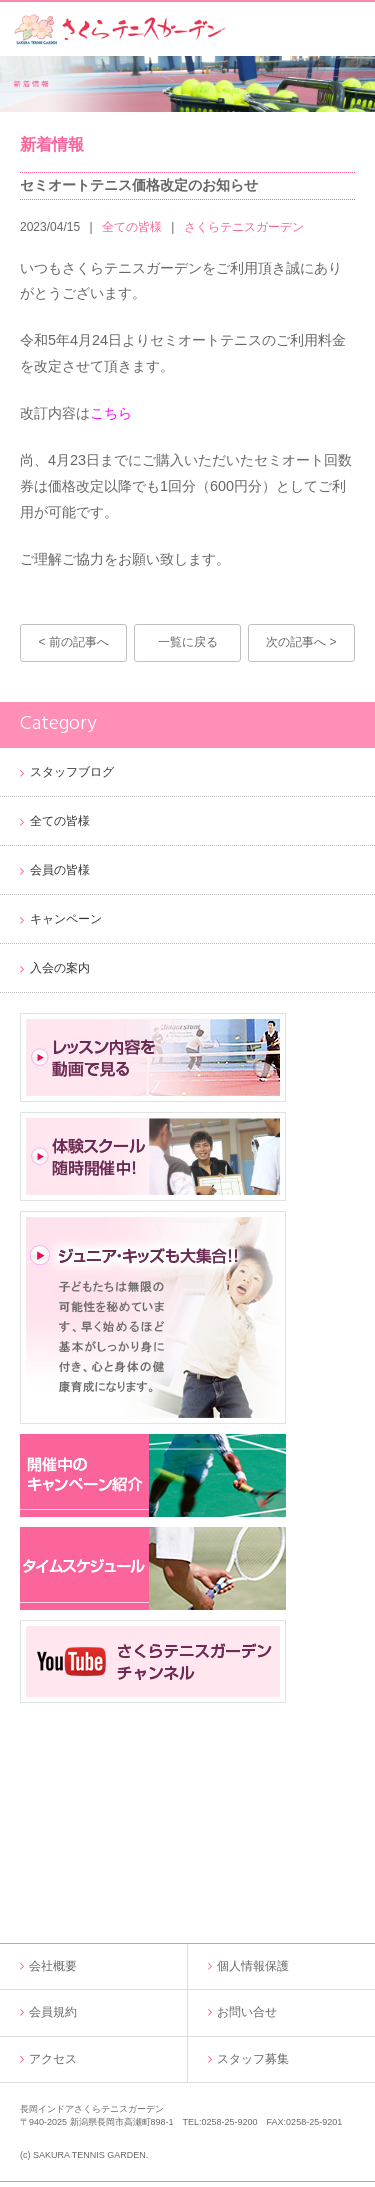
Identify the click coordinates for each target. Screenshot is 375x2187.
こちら (111, 413)
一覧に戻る (188, 642)
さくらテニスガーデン (244, 227)
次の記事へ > (301, 642)
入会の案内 (60, 968)
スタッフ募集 (253, 2059)
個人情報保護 (253, 1966)
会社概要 (53, 1966)
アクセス (53, 2059)
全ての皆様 (132, 227)
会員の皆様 (60, 870)
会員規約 (53, 2012)
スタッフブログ (72, 772)
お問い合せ (247, 2012)
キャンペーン (66, 919)
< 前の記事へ (73, 642)
